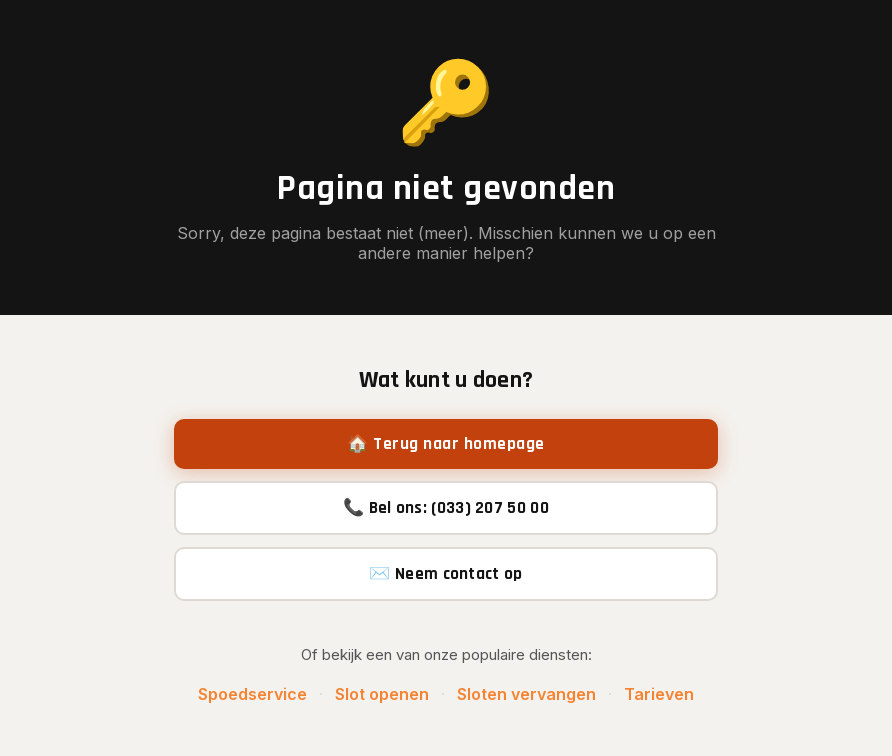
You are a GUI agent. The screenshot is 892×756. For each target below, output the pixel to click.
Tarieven (659, 694)
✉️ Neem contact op (445, 574)
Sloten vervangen (526, 694)
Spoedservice (252, 694)
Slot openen (382, 694)
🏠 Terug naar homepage (446, 444)
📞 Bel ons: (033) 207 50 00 (446, 508)
